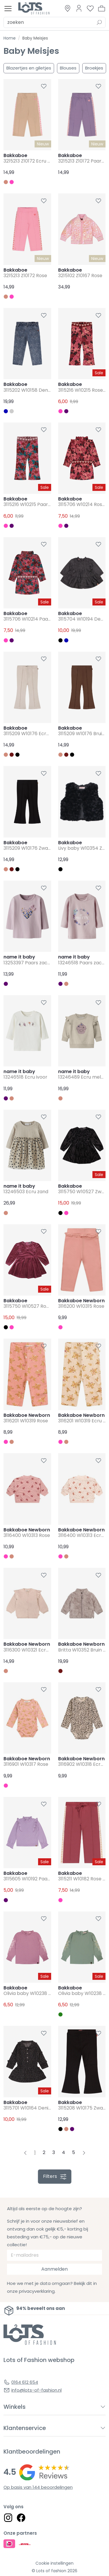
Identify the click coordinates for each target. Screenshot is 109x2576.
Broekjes (94, 68)
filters (54, 2176)
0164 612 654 (24, 2382)
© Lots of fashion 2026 (54, 2571)
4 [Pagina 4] (63, 2152)
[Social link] (8, 2517)
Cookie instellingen (54, 2563)
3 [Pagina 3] (53, 2152)
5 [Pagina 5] (73, 2152)
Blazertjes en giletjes (28, 68)
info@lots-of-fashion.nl (36, 2390)
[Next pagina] (84, 2152)
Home (9, 38)
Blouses (68, 68)
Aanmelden (54, 2269)
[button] (102, 8)
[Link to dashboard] (79, 8)
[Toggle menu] (7, 8)
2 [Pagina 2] (44, 2152)
